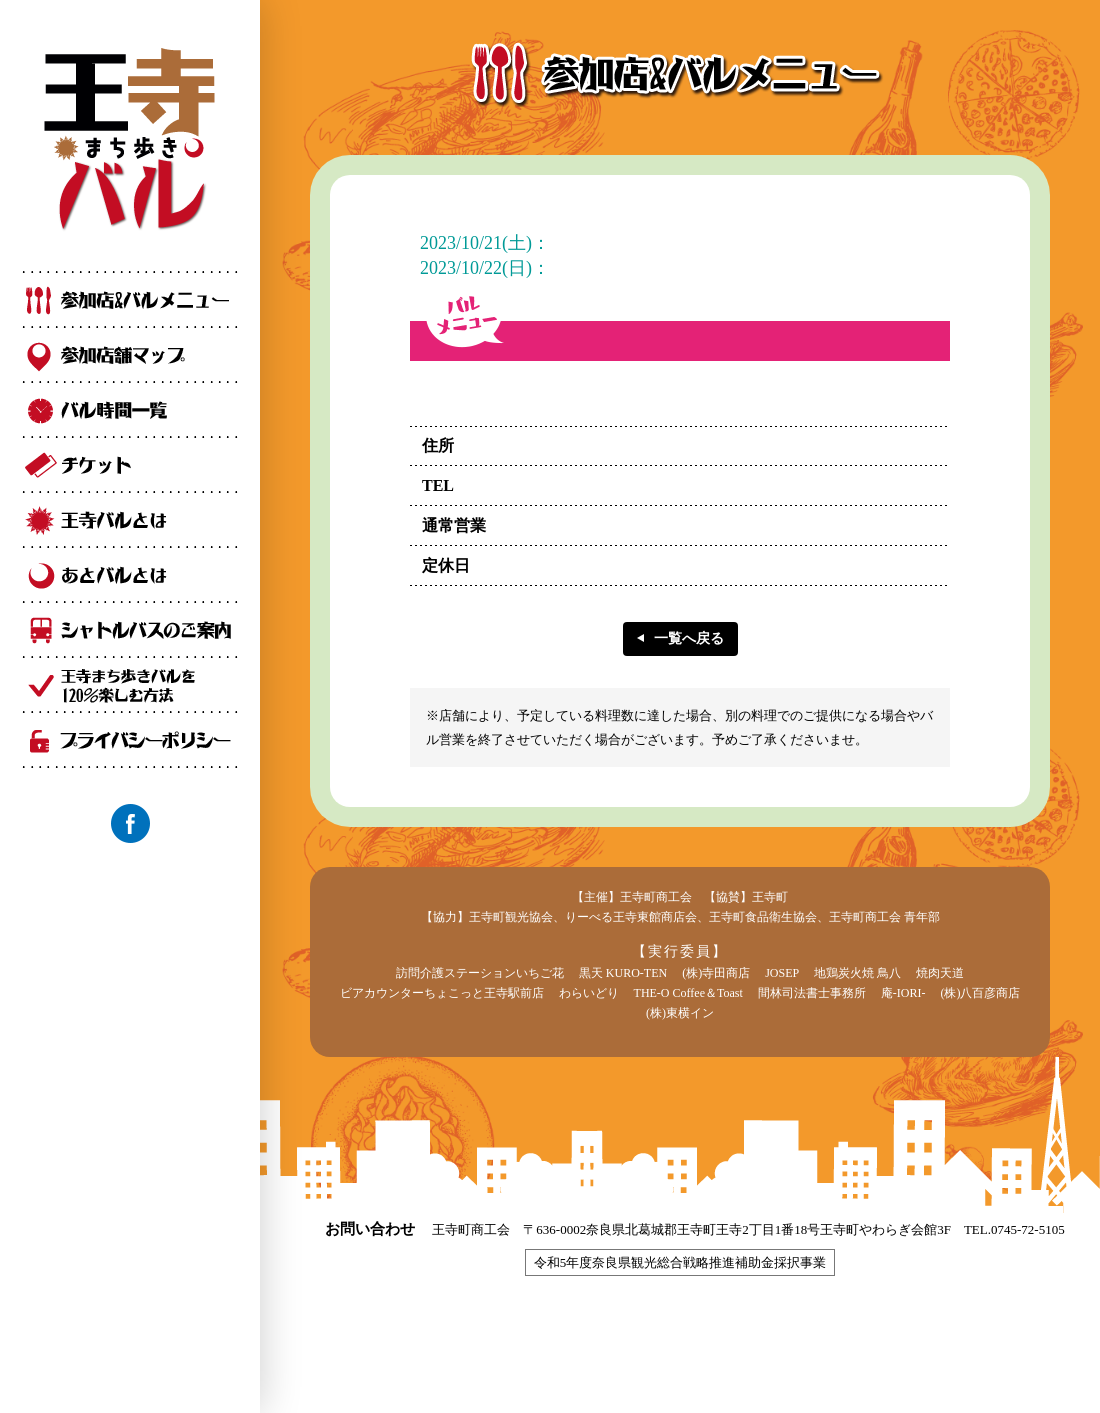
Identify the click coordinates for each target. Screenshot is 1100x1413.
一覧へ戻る (689, 638)
